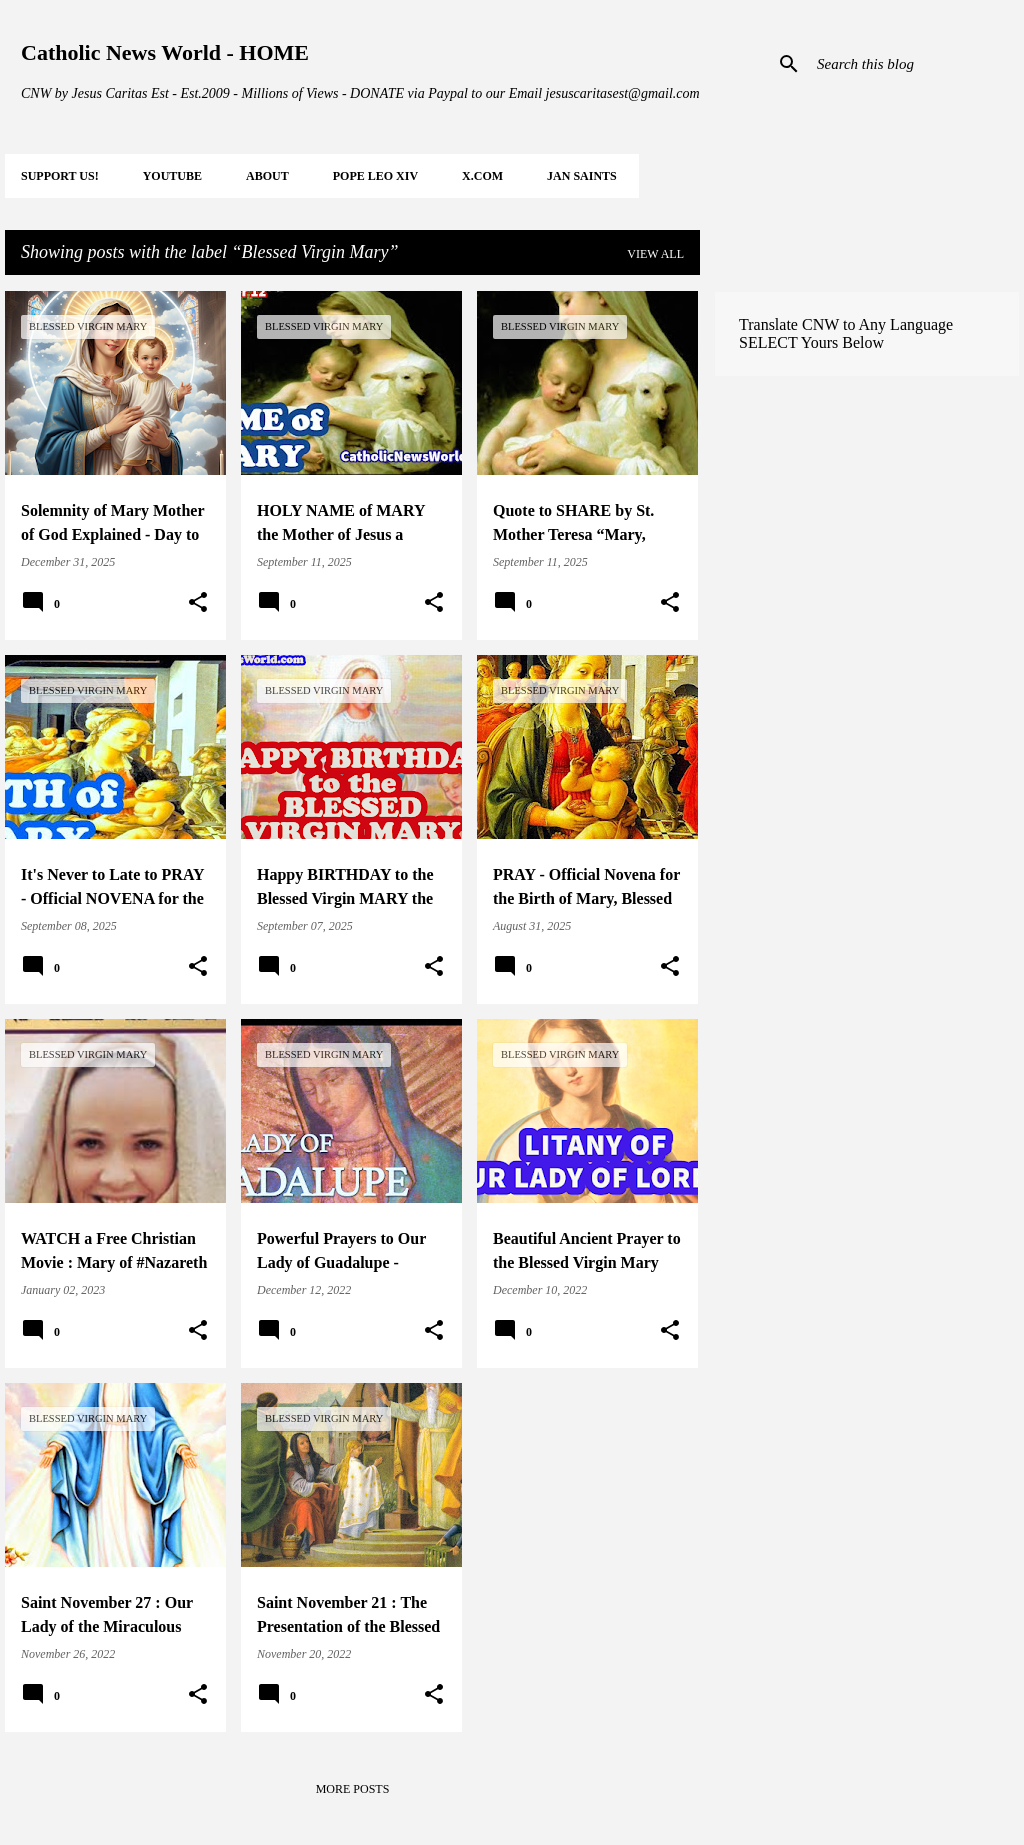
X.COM (482, 176)
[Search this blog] (914, 64)
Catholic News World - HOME (165, 52)
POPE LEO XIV (375, 176)
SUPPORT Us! (60, 176)
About (267, 176)
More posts (353, 1789)
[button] (198, 603)
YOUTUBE (172, 176)
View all (655, 254)
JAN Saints (582, 176)
